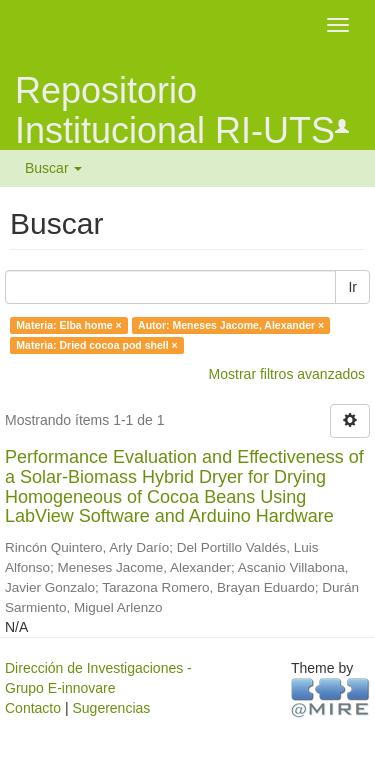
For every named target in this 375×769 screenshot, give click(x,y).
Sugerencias (111, 708)
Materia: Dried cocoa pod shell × (96, 345)
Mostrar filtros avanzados (287, 374)
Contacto (33, 708)
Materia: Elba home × (68, 325)
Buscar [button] (53, 168)
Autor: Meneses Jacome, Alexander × (231, 325)
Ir (352, 287)
